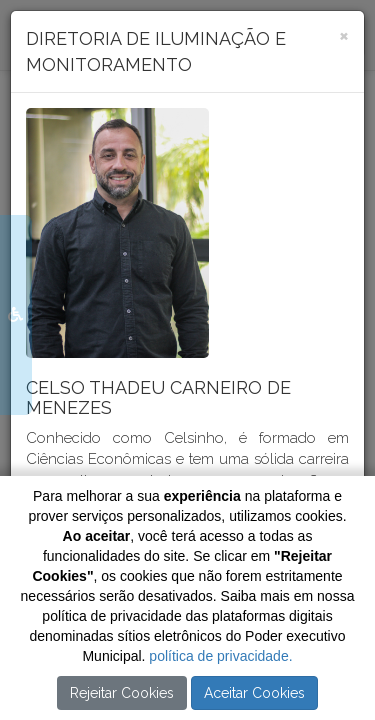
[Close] (344, 34)
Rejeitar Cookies (122, 693)
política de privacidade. (220, 656)
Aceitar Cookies (254, 693)
